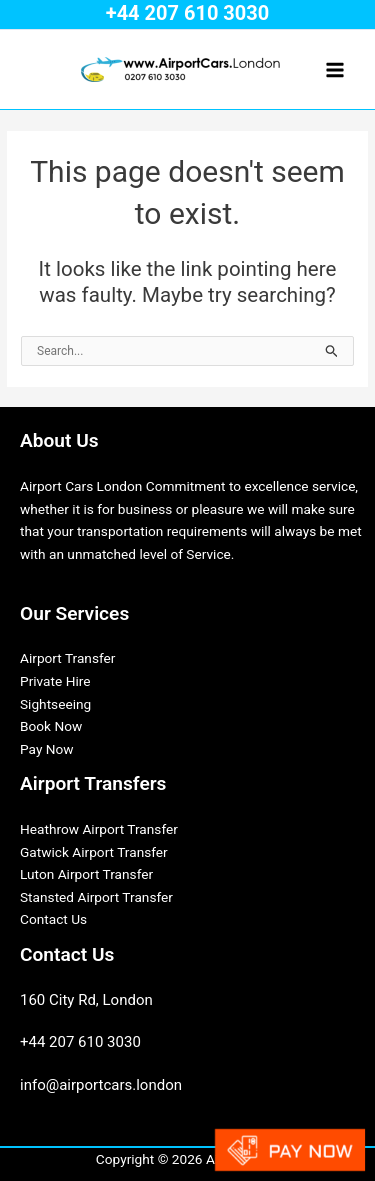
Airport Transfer (67, 658)
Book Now (51, 726)
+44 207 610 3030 (188, 13)
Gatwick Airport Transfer (94, 852)
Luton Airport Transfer (86, 874)
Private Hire (55, 681)
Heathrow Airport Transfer (99, 829)
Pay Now (47, 749)
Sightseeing (55, 704)
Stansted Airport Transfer (96, 897)
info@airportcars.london (101, 1085)
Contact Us (53, 919)
